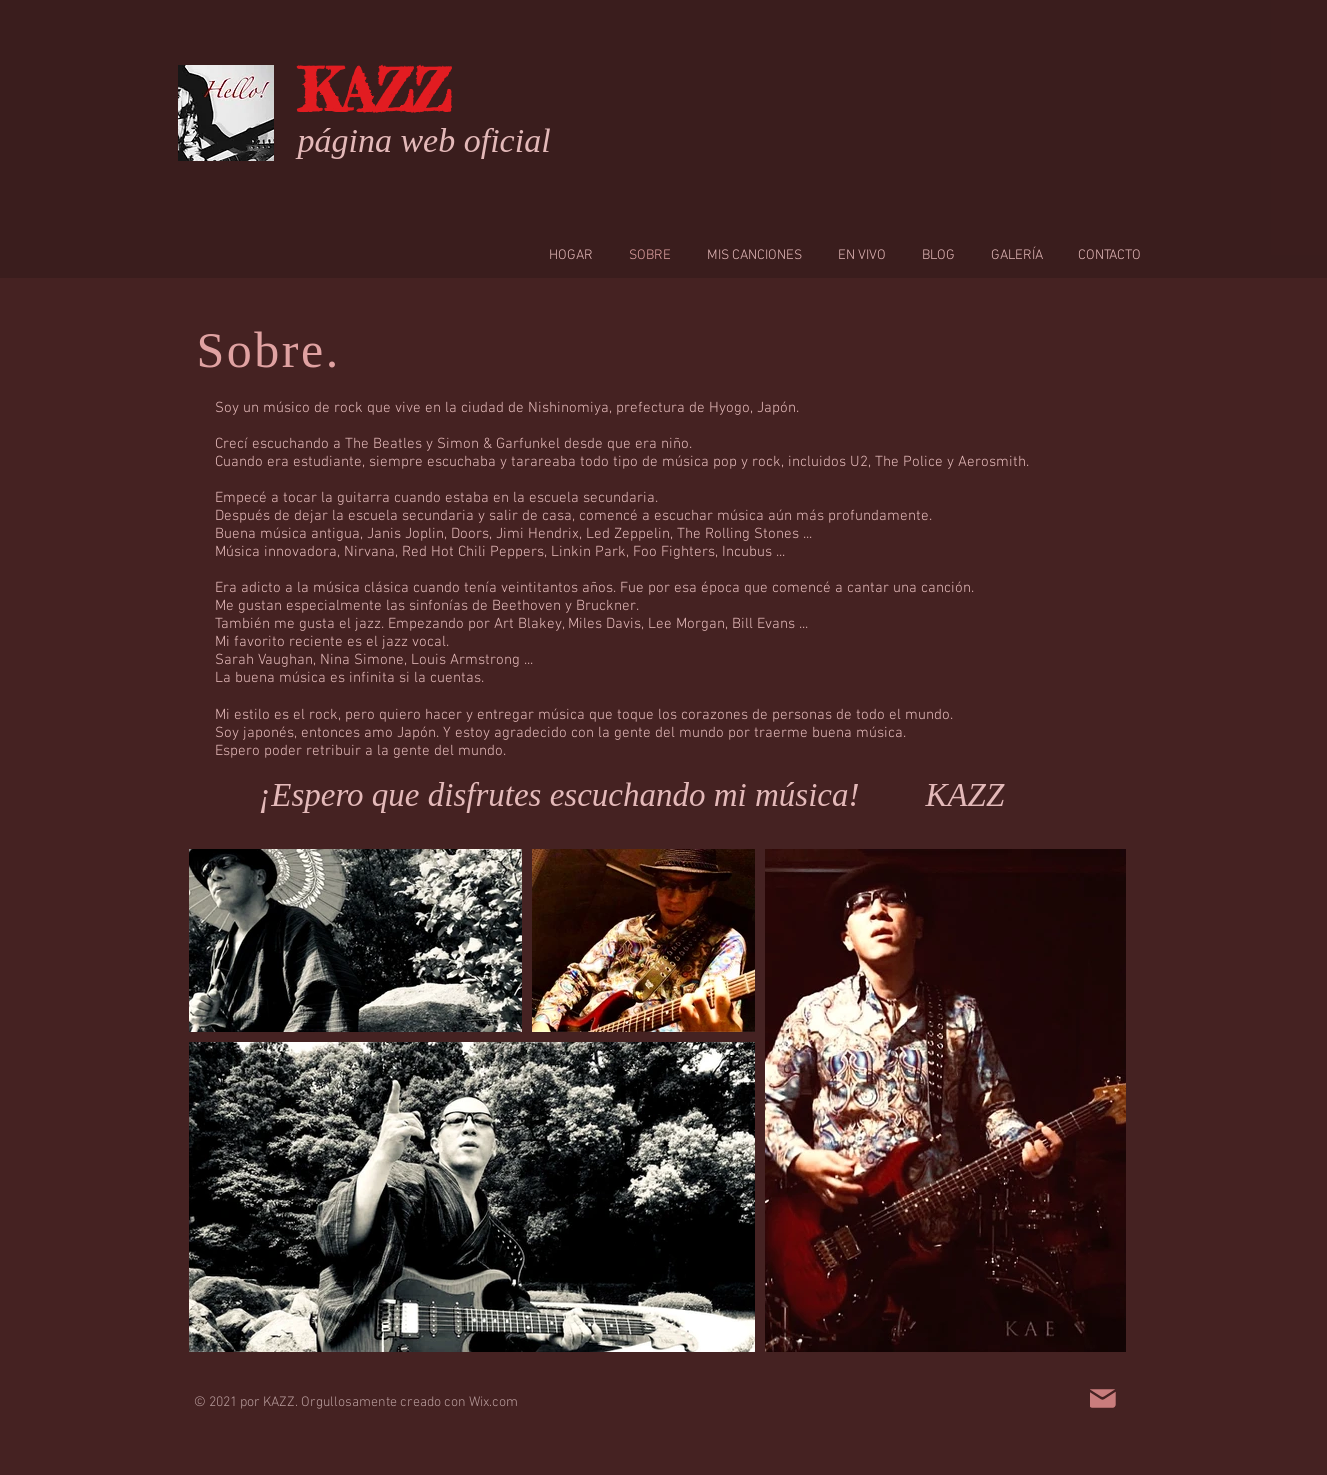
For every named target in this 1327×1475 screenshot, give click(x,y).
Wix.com (493, 1402)
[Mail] (1103, 1399)
